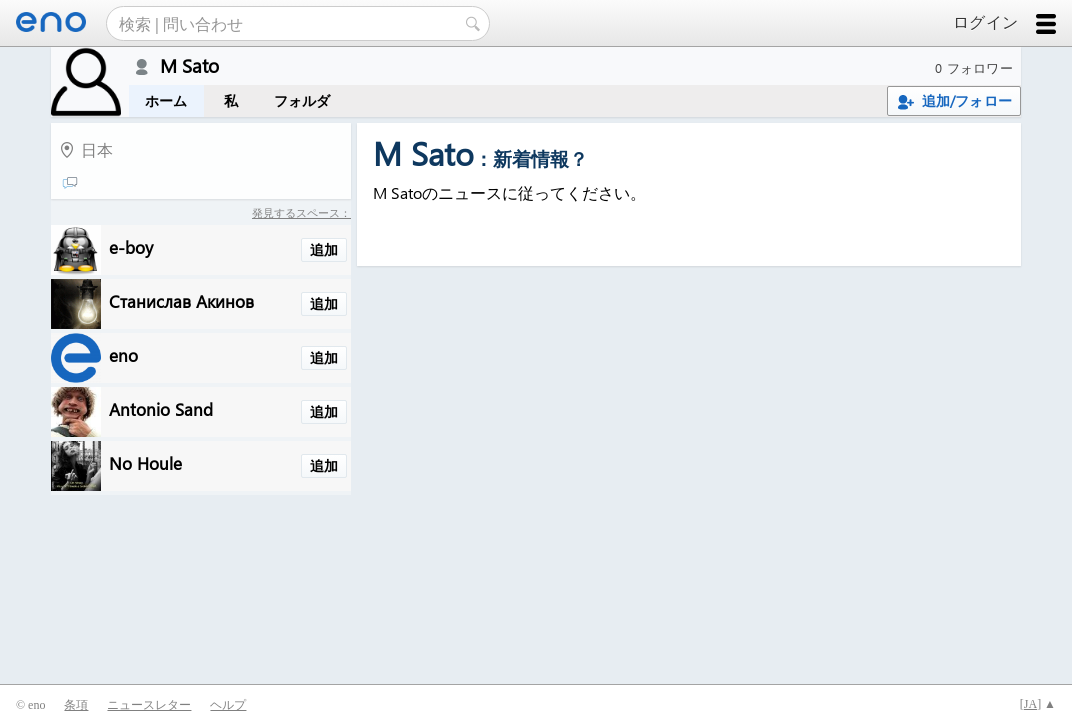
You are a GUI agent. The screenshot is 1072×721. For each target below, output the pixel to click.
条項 (76, 705)
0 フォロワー (974, 67)
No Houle (145, 462)
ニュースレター (149, 705)
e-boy (131, 246)
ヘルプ (228, 705)
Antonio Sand (161, 408)
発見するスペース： (301, 212)
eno (123, 354)
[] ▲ (1038, 704)
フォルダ (302, 100)
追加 (324, 249)
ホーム (166, 100)
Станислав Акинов (181, 300)
